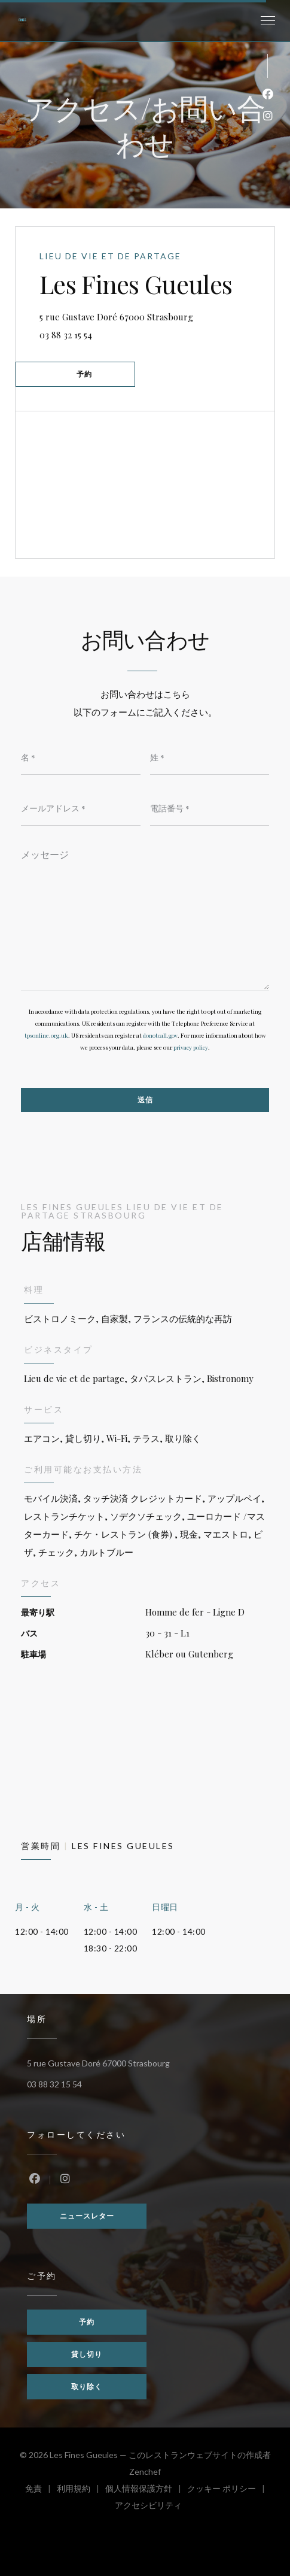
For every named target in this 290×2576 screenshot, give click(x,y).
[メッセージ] (145, 915)
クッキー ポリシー (229, 2490)
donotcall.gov (160, 1035)
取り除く (86, 2386)
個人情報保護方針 (146, 2490)
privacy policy (190, 1047)
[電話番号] (210, 808)
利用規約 (81, 2490)
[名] (81, 757)
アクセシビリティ (148, 2507)
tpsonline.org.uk (46, 1035)
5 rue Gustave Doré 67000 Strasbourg (156, 315)
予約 (84, 373)
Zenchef (145, 2471)
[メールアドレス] (81, 808)
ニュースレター (87, 2215)
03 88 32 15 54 (65, 335)
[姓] (210, 757)
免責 (41, 2490)
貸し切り (86, 2354)
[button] (268, 21)
